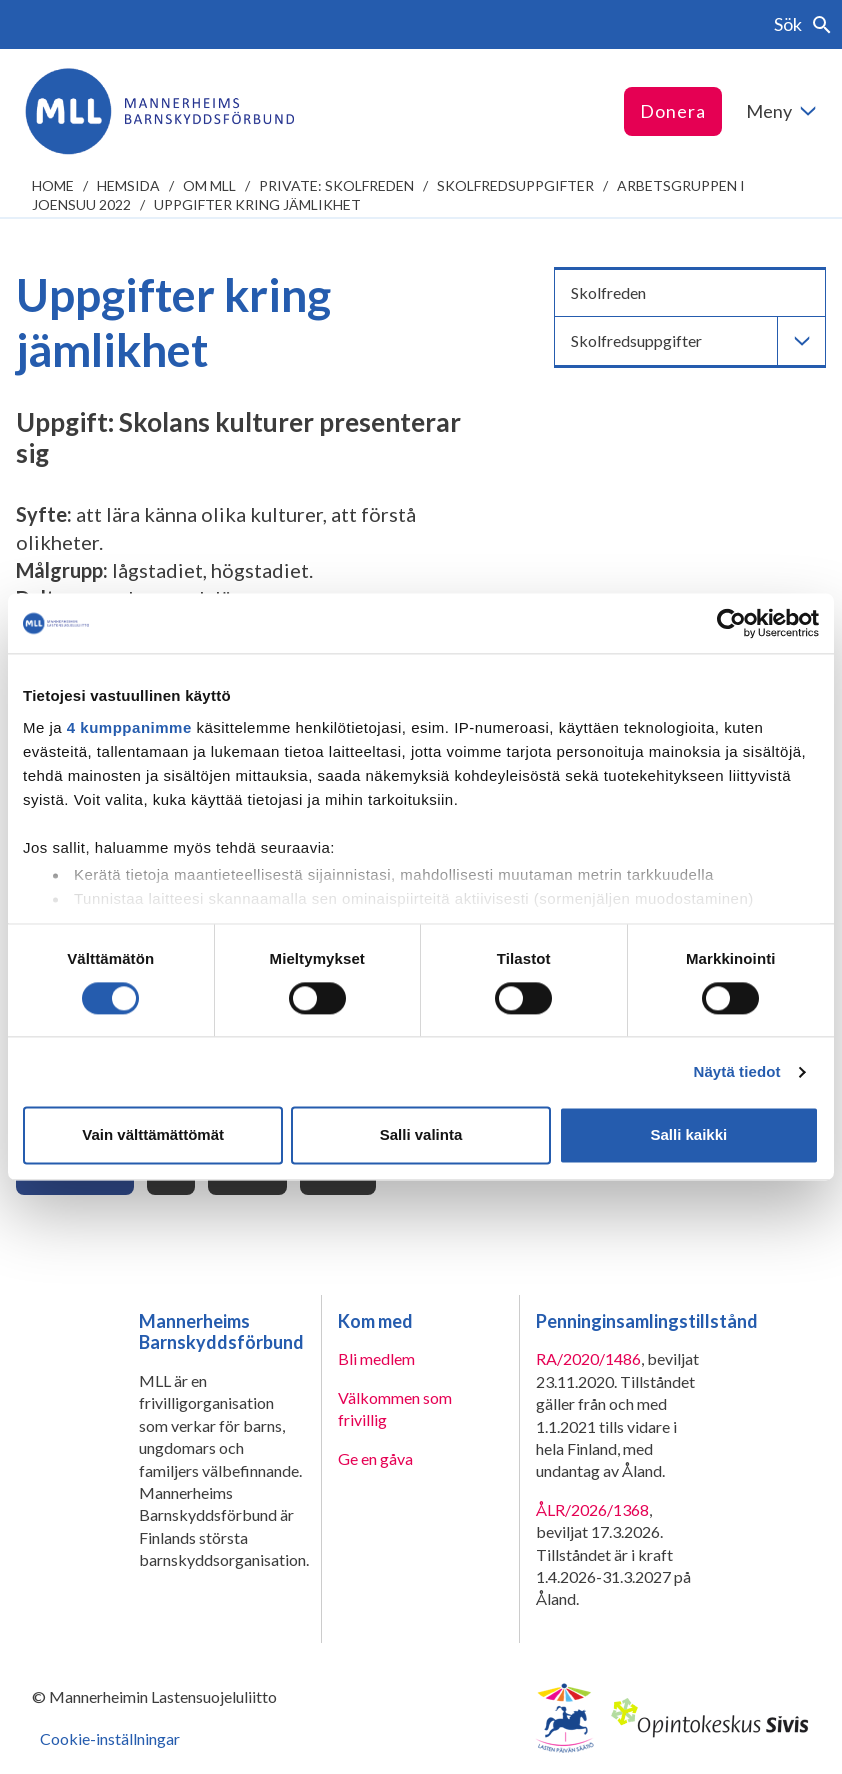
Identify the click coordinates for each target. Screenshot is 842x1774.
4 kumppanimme (129, 727)
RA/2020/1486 (588, 1358)
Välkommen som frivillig (395, 1408)
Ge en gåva (375, 1458)
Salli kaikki (688, 1135)
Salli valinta (421, 1135)
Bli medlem (376, 1358)
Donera (673, 111)
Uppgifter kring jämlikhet (257, 204)
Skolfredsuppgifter (515, 185)
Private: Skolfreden (336, 185)
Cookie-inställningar (110, 1738)
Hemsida (128, 185)
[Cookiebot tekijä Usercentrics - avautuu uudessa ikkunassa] (731, 623)
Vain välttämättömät (153, 1135)
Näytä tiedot (737, 1071)
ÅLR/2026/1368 (592, 1509)
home (53, 185)
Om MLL (209, 185)
